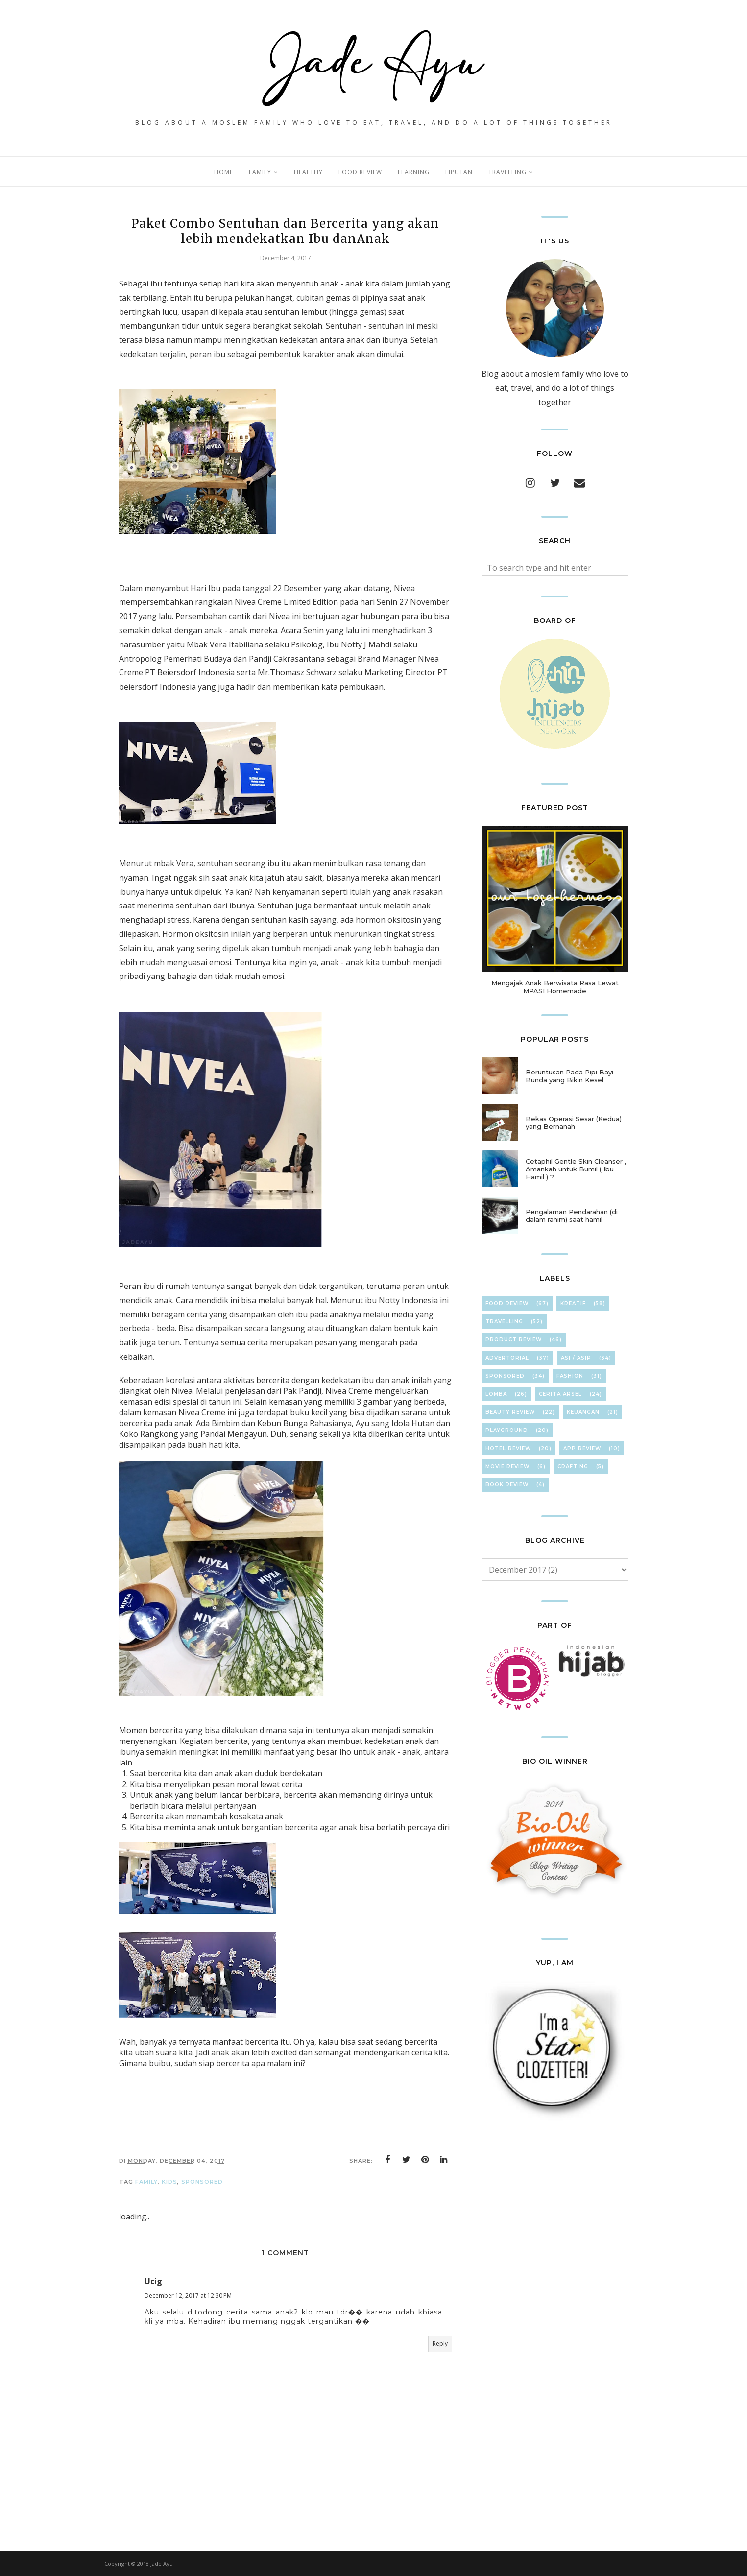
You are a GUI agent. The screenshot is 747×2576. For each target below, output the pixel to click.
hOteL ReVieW (508, 1448)
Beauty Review (510, 1412)
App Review (582, 1448)
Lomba (496, 1394)
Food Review (507, 1303)
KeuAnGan (583, 1412)
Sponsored (202, 2181)
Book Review (507, 1484)
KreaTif (573, 1303)
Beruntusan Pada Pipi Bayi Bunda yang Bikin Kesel (569, 1076)
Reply (440, 2343)
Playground (506, 1430)
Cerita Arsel (560, 1394)
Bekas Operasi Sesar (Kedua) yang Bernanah (574, 1122)
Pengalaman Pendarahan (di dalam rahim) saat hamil (572, 1215)
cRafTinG (572, 1466)
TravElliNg (504, 1321)
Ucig (153, 2281)
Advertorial (507, 1358)
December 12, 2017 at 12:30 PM (188, 2295)
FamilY (146, 2181)
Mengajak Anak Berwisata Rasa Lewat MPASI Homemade (555, 987)
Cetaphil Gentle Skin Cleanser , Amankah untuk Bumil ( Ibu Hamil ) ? (576, 1169)
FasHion (569, 1376)
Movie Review (507, 1466)
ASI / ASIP (576, 1358)
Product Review (513, 1339)
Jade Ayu (161, 2563)
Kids (169, 2181)
